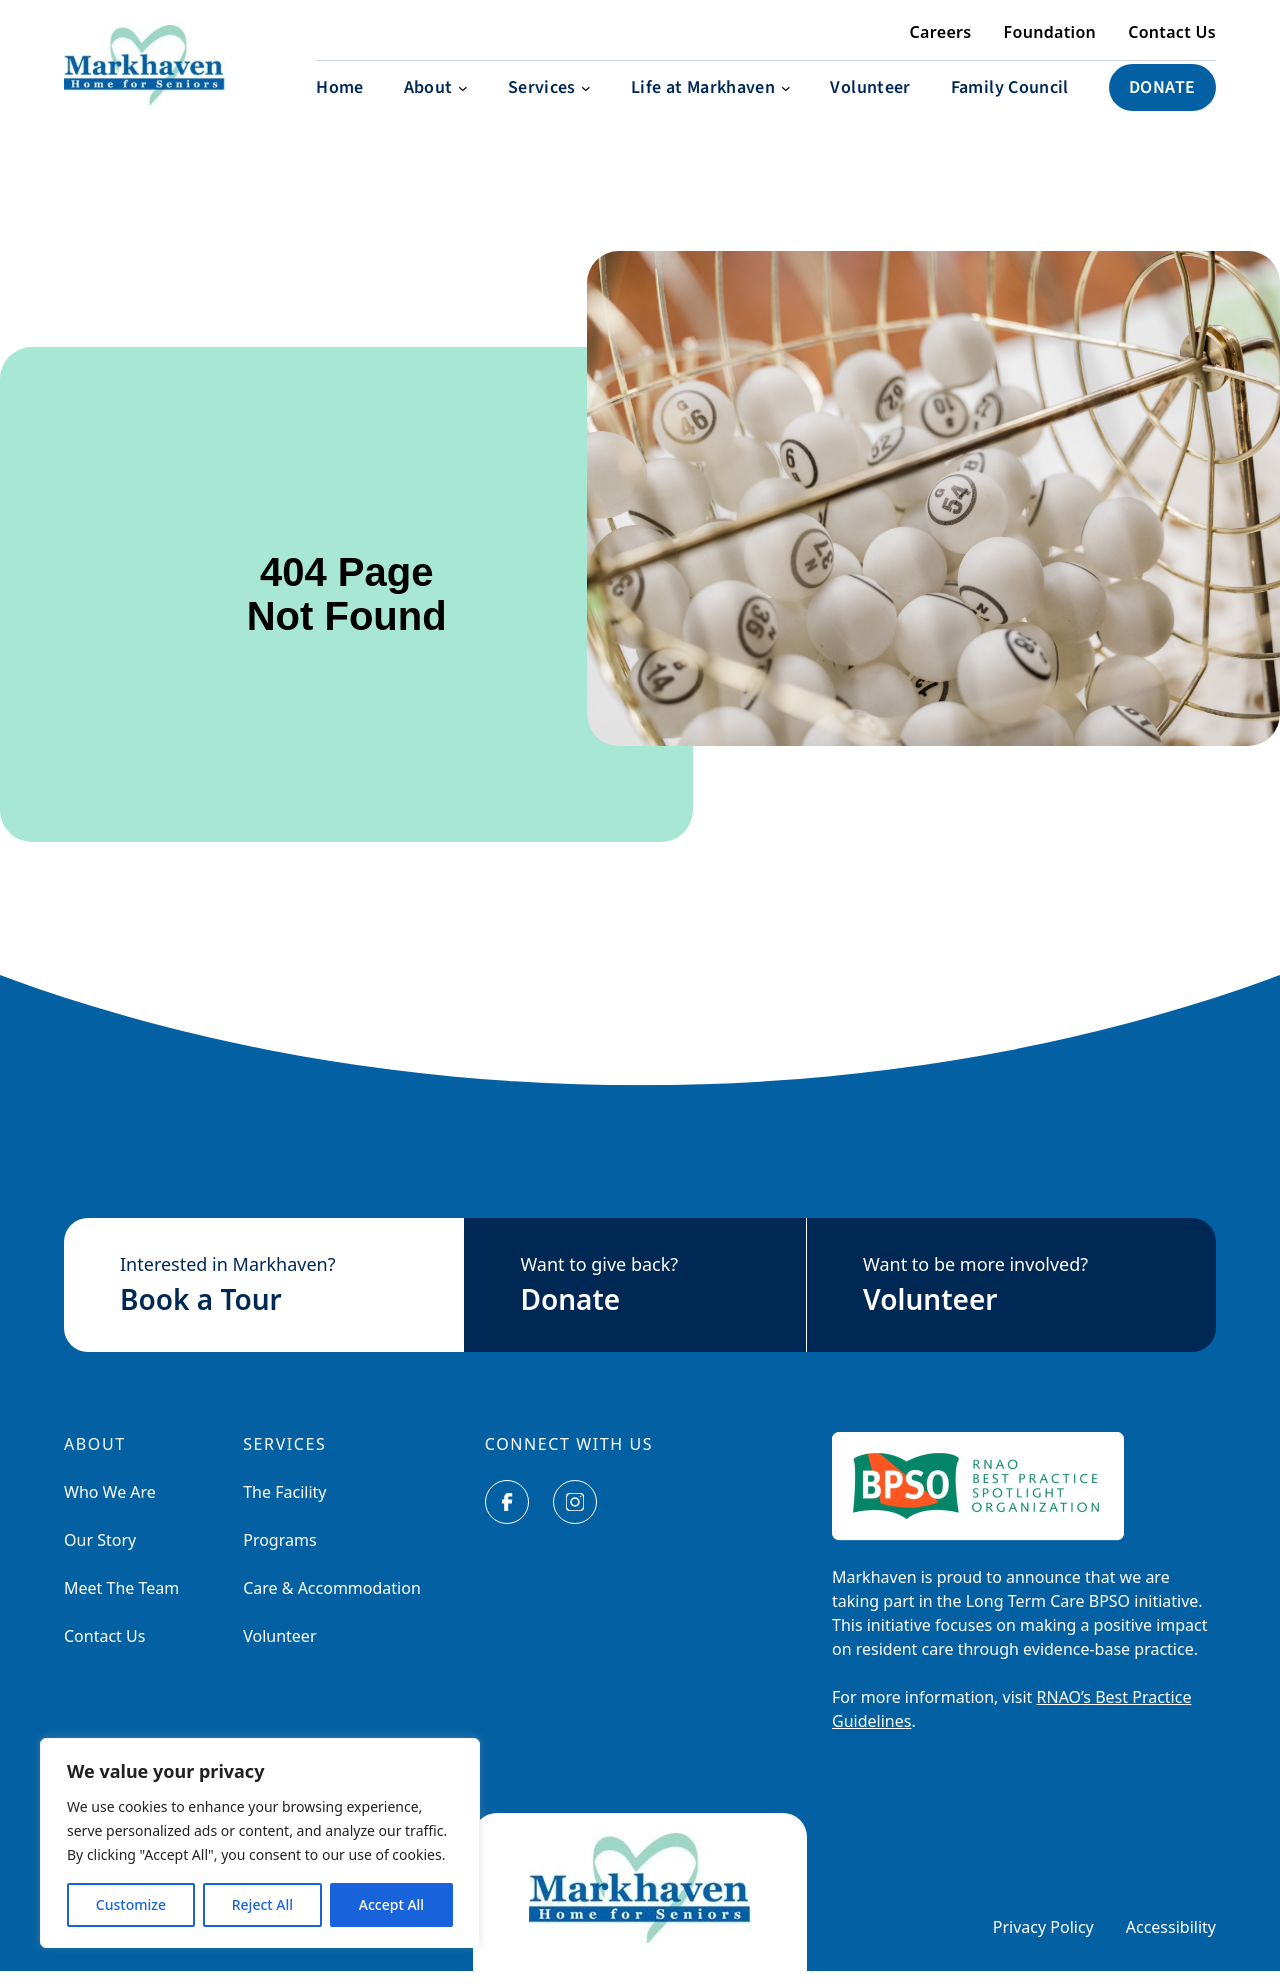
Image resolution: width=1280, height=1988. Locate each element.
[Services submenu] (549, 104)
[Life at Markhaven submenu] (710, 104)
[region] (260, 1843)
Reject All (262, 1904)
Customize (131, 1904)
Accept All (391, 1904)
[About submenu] (436, 104)
